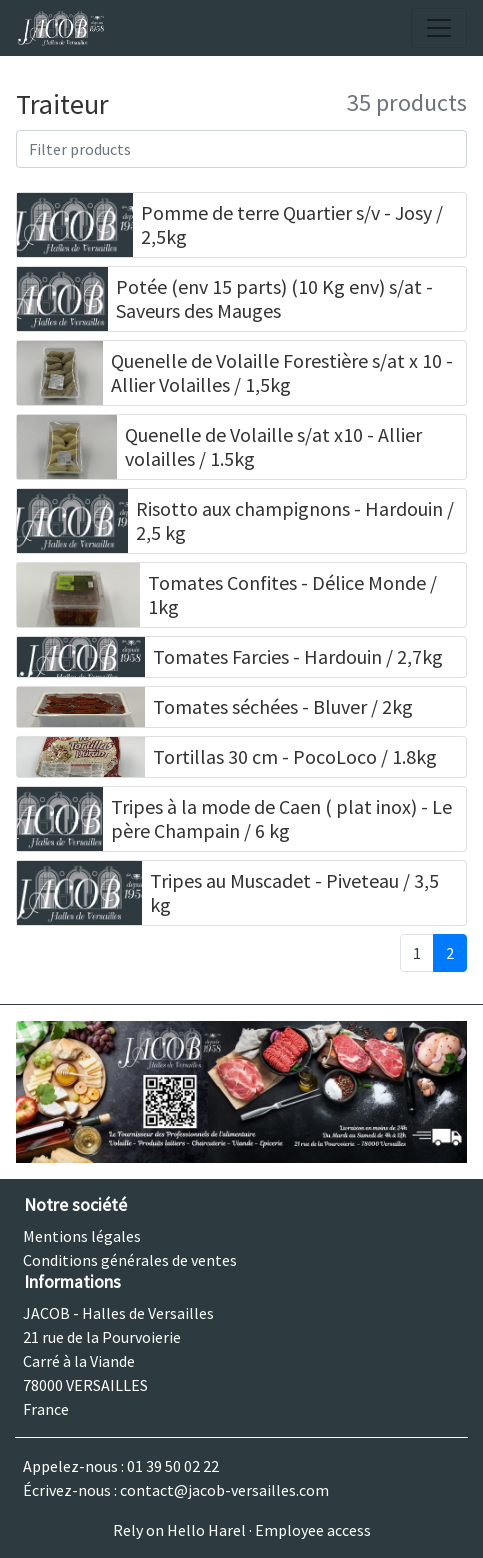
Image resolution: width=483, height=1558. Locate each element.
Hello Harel (206, 1530)
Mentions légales (82, 1236)
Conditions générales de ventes (130, 1260)
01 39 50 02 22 (173, 1466)
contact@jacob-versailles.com (224, 1490)
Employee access (313, 1530)
